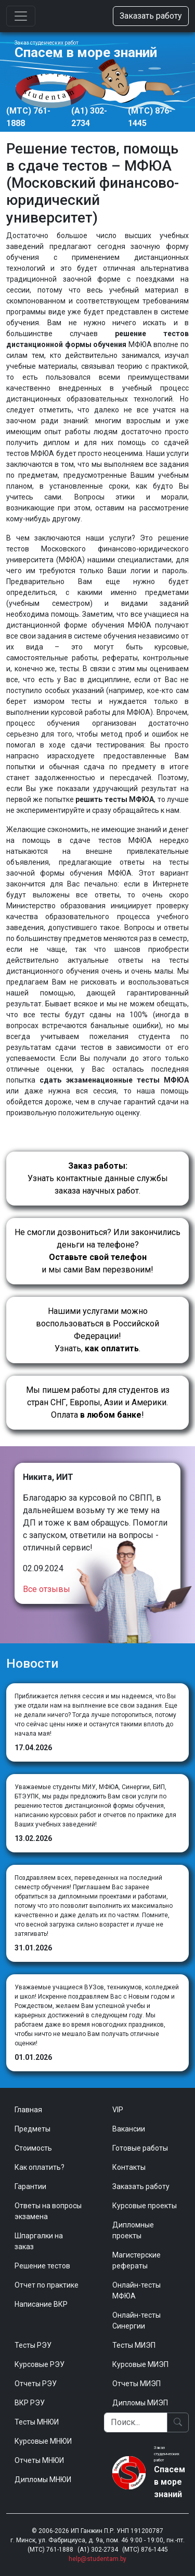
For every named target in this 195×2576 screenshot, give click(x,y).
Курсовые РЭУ (39, 2364)
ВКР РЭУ (30, 2403)
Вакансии (128, 2129)
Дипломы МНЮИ (43, 2479)
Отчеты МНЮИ (39, 2460)
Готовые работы (140, 2148)
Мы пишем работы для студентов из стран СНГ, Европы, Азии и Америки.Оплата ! (98, 1402)
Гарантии (30, 2186)
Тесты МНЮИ (37, 2422)
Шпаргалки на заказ (39, 2241)
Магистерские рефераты (136, 2260)
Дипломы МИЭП (140, 2403)
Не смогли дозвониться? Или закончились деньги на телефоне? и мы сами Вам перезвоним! (97, 1251)
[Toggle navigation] (20, 16)
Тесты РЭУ (33, 2345)
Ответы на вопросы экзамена (48, 2211)
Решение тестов (42, 2266)
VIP (117, 2110)
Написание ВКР (41, 2304)
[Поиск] (136, 2422)
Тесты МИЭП (133, 2345)
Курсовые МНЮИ (43, 2441)
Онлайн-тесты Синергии (136, 2320)
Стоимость (33, 2148)
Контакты (129, 2167)
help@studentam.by (97, 2559)
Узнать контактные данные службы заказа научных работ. (98, 1178)
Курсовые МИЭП (140, 2364)
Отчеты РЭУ (36, 2383)
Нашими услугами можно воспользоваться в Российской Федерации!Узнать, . (97, 1329)
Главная (28, 2110)
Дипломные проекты (133, 2230)
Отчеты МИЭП (136, 2383)
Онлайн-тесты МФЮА (136, 2290)
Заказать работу (151, 16)
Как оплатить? (39, 2167)
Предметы (32, 2129)
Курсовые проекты (144, 2205)
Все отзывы (46, 1589)
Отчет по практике (47, 2285)
